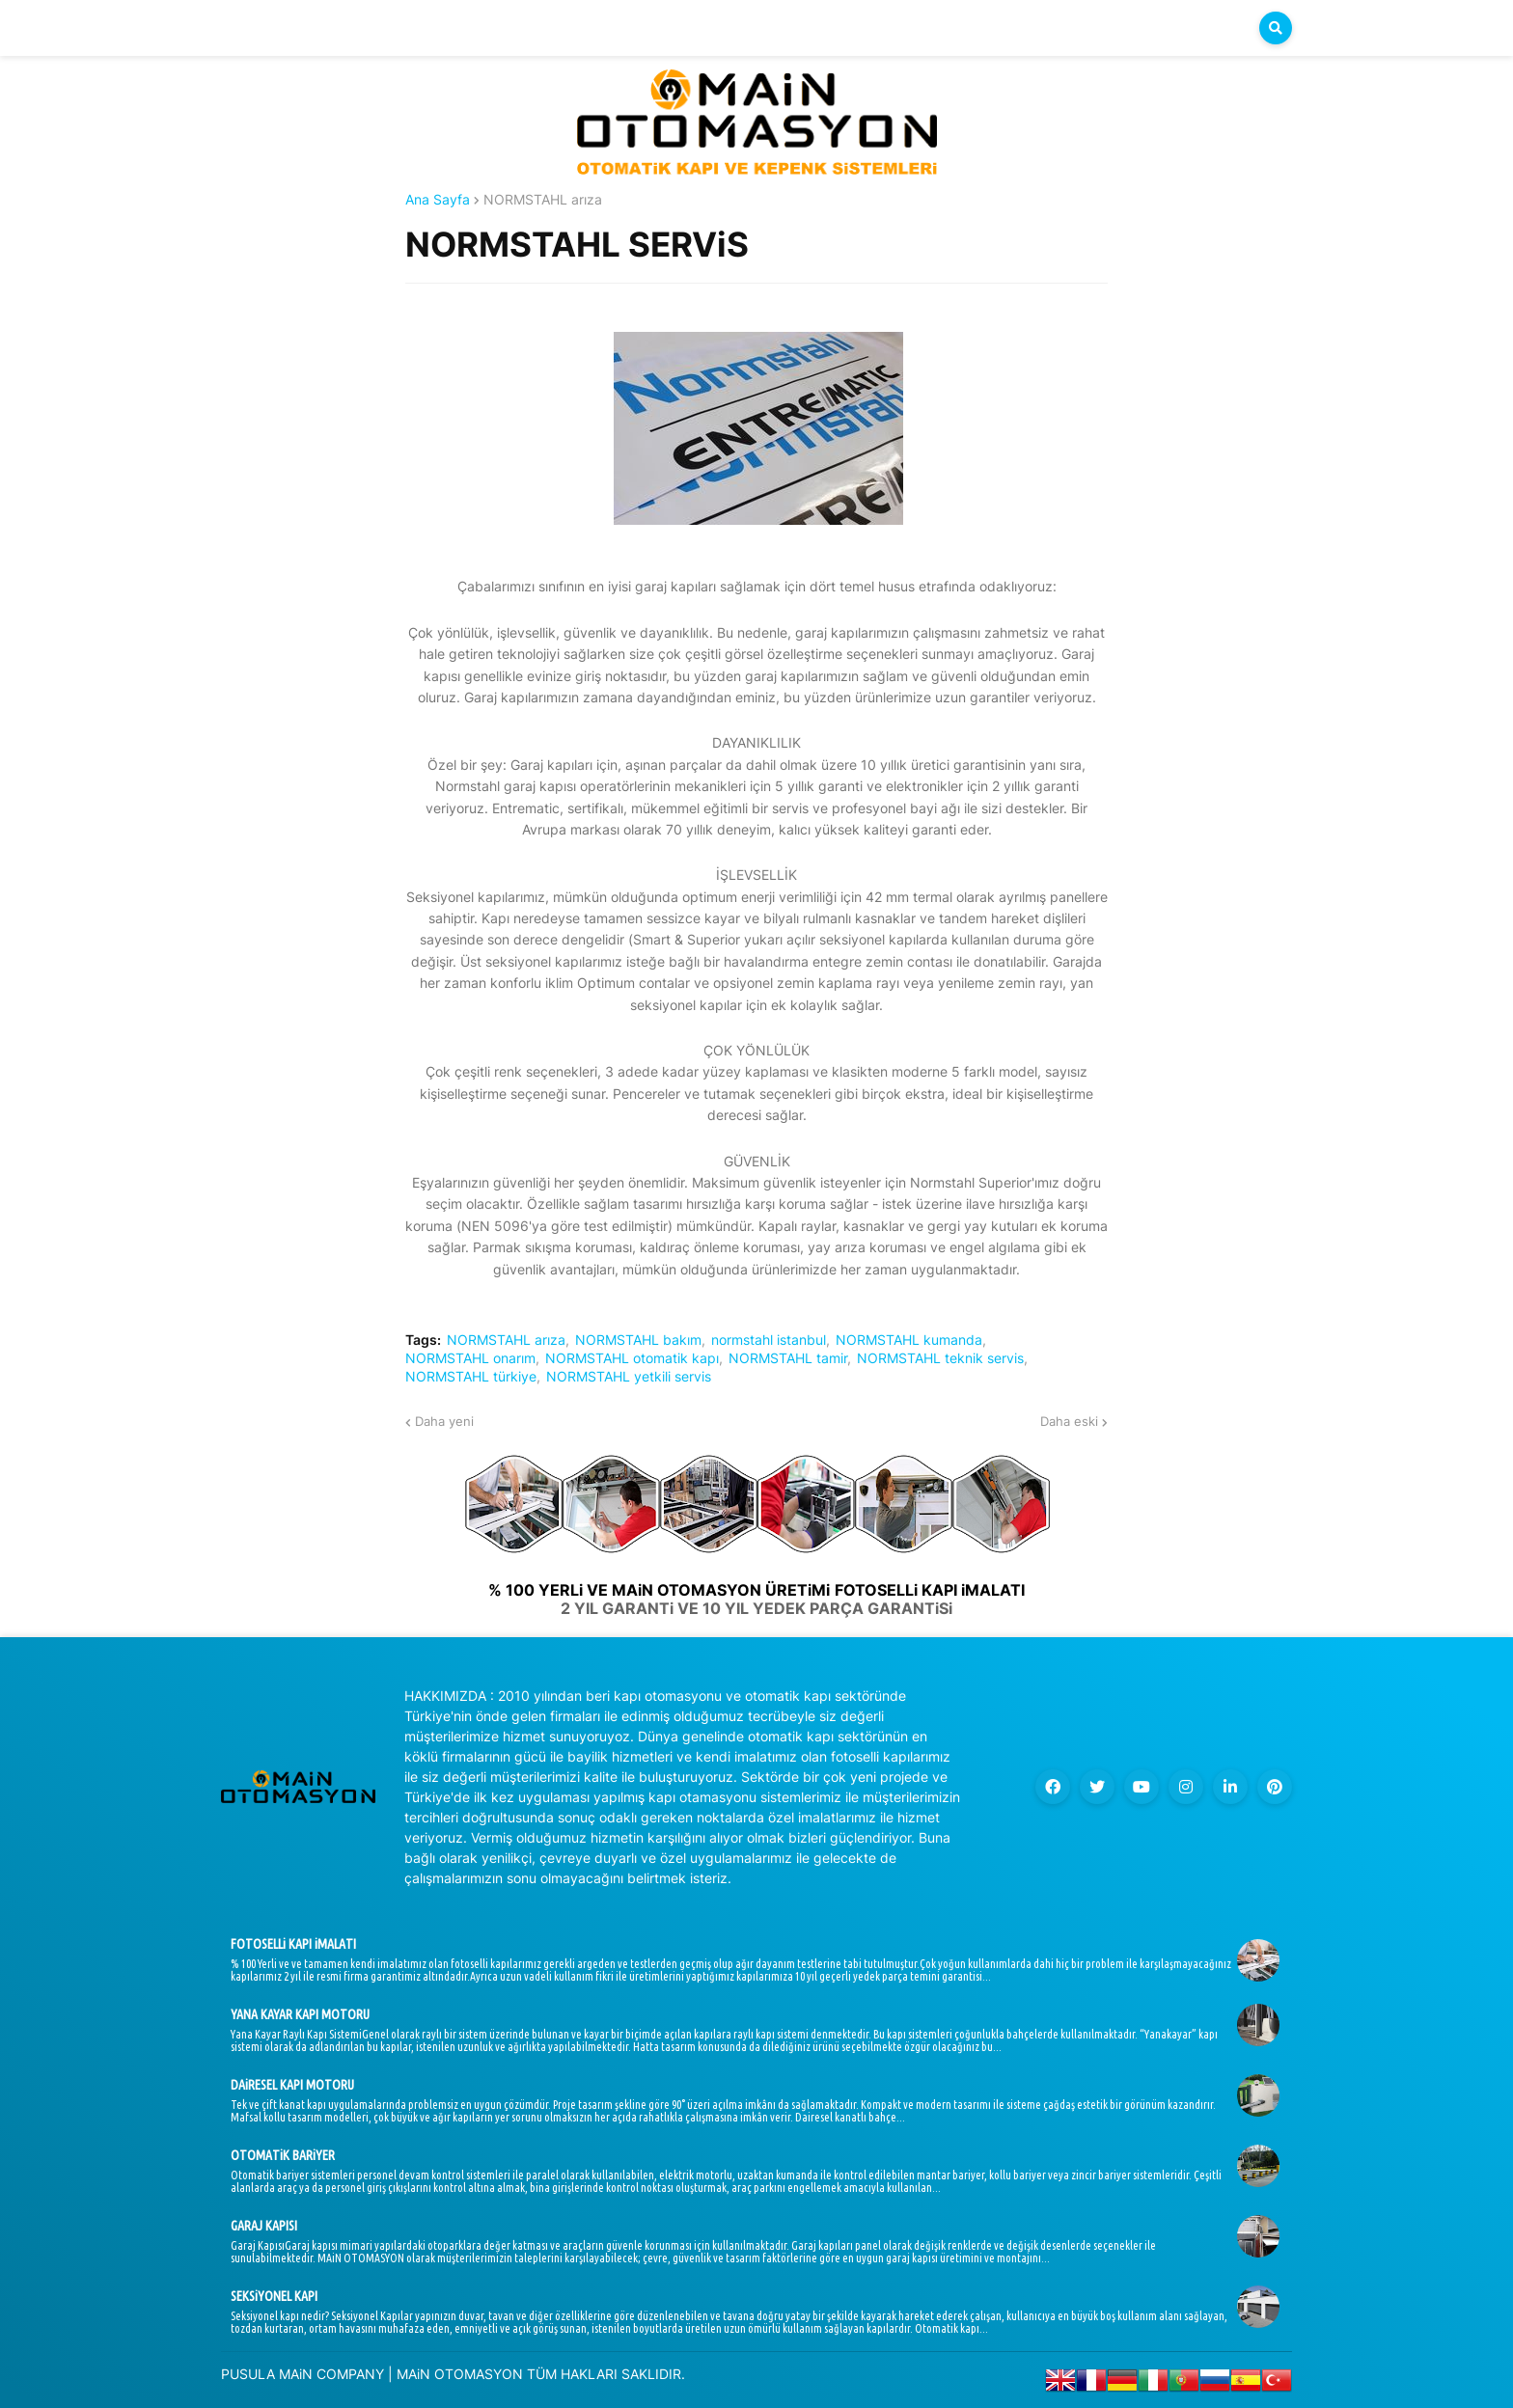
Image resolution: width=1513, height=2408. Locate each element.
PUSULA (248, 2374)
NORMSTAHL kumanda (909, 1340)
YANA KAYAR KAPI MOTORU (300, 2014)
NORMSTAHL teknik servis (940, 1358)
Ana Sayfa (437, 199)
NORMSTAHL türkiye (470, 1376)
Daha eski (1069, 1421)
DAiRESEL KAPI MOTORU (292, 2085)
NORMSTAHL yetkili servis (628, 1376)
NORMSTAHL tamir (788, 1358)
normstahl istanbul (768, 1340)
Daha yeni (444, 1421)
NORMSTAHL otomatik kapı (632, 1358)
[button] (1275, 28)
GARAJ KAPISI (264, 2225)
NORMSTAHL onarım (470, 1358)
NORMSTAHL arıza (542, 199)
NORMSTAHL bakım (638, 1340)
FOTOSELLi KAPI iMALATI (293, 1944)
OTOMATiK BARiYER (283, 2155)
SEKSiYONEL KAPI (274, 2296)
